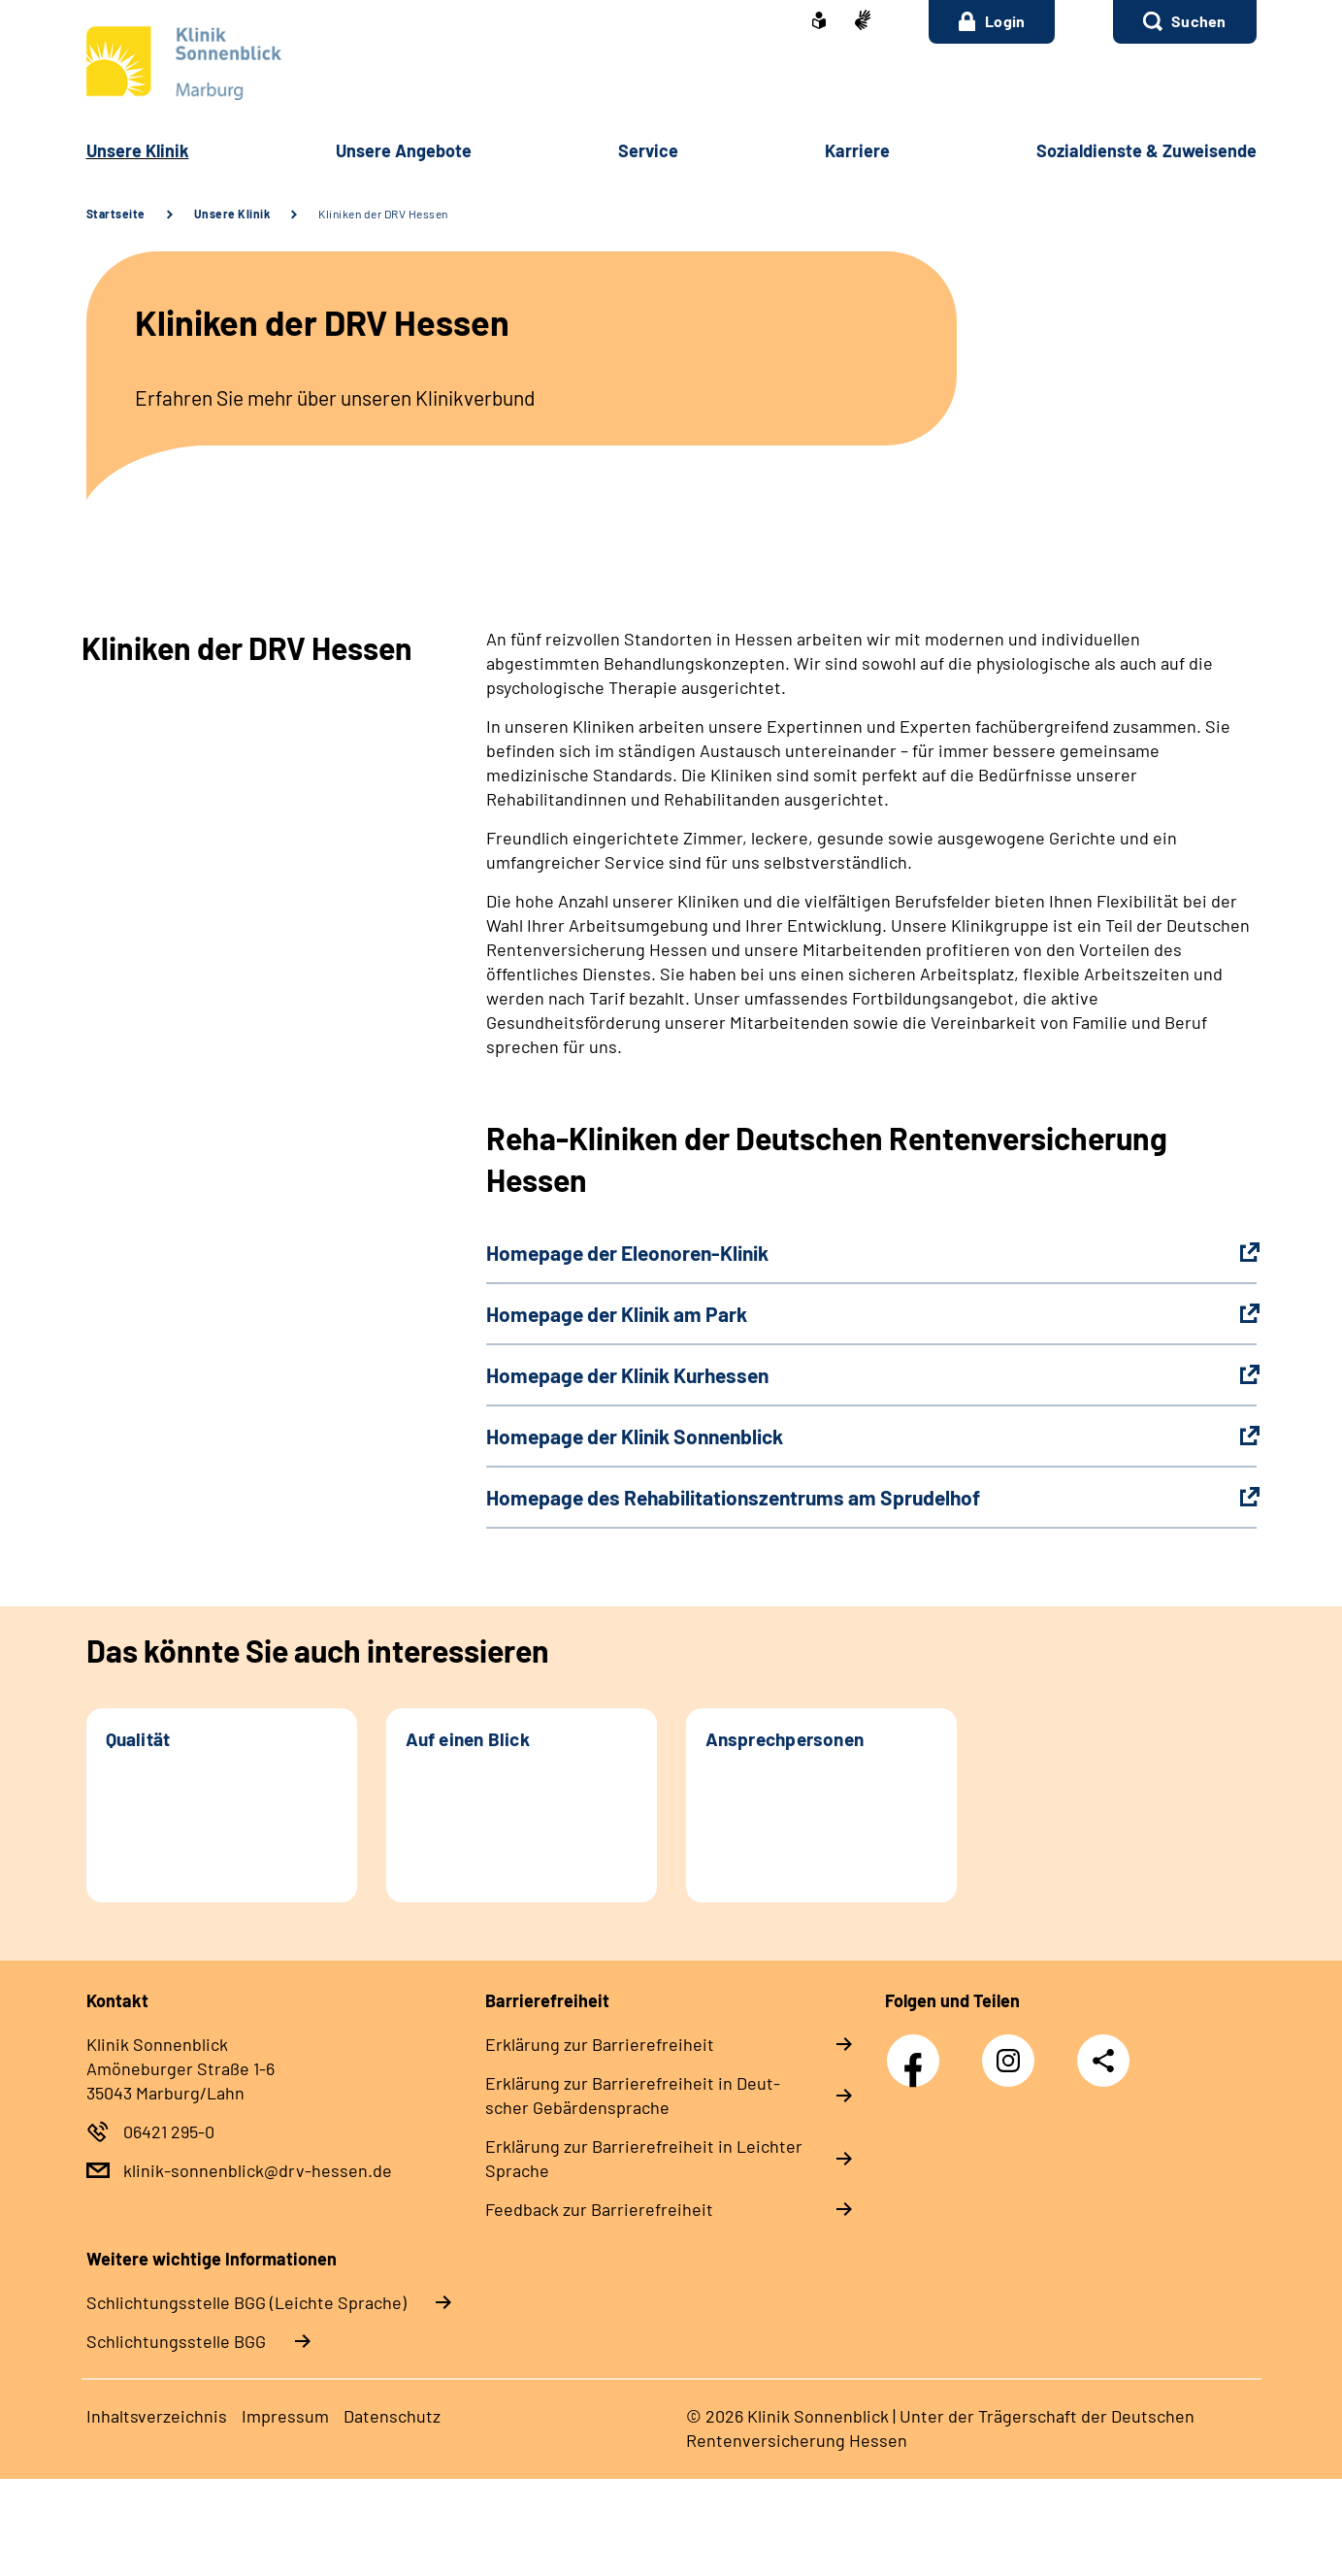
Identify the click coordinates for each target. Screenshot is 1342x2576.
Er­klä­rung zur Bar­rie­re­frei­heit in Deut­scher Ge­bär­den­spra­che (632, 2095)
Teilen (1103, 2060)
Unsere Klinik (232, 213)
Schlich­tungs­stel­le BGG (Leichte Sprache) (246, 2302)
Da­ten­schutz (392, 2416)
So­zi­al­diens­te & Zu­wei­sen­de (1146, 150)
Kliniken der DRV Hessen (383, 213)
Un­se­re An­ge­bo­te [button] (404, 150)
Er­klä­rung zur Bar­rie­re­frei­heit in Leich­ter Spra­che (643, 2158)
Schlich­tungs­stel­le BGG (176, 2341)
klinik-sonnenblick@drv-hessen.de (257, 2170)
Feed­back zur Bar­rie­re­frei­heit (599, 2209)
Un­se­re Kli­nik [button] (137, 150)
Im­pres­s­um (285, 2416)
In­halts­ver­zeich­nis (156, 2416)
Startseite (116, 213)
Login (992, 21)
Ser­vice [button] (648, 150)
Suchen (1198, 21)
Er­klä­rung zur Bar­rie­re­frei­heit (599, 2044)
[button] (1184, 22)
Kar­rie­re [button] (857, 150)
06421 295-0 (168, 2131)
